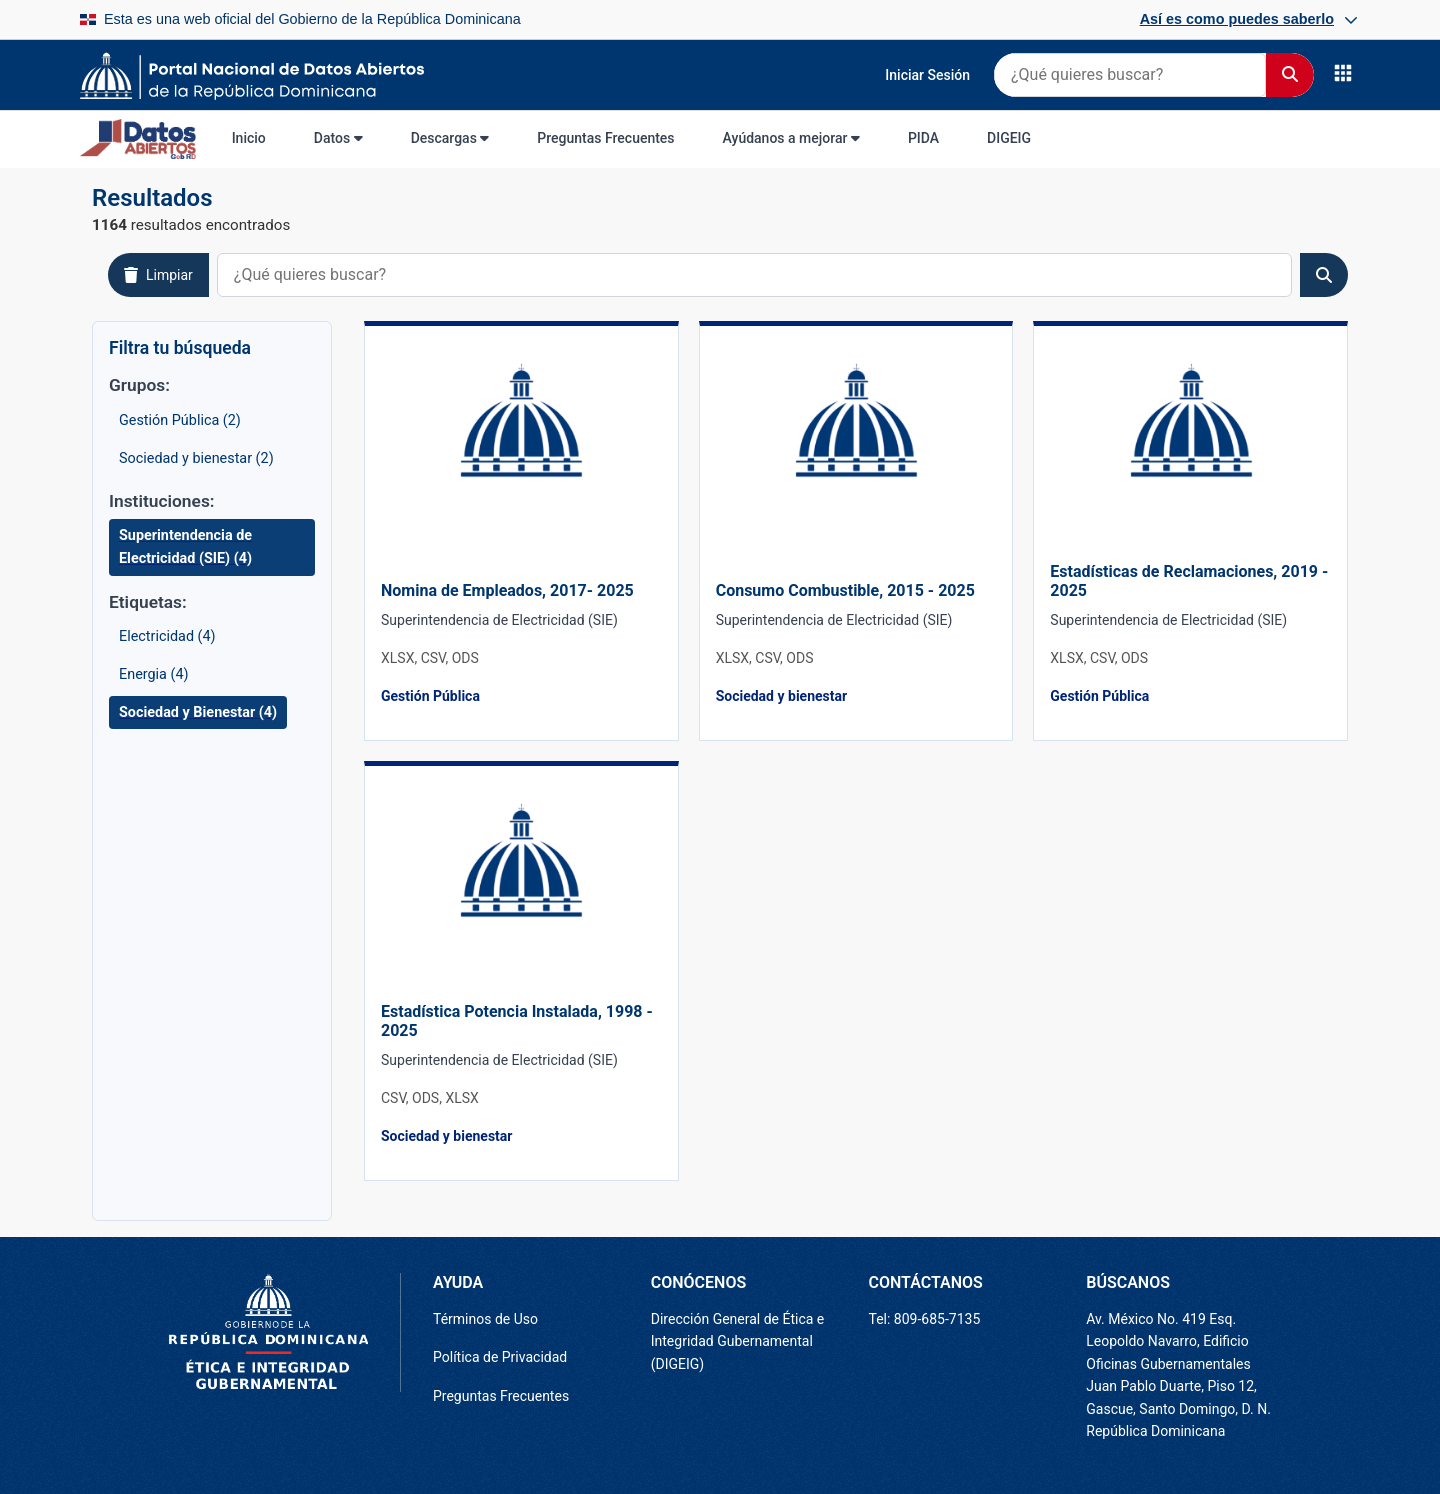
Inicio (249, 138)
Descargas (450, 138)
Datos (338, 138)
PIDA (923, 138)
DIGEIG (1009, 138)
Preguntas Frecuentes (605, 138)
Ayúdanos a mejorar (791, 138)
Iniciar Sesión (927, 75)
